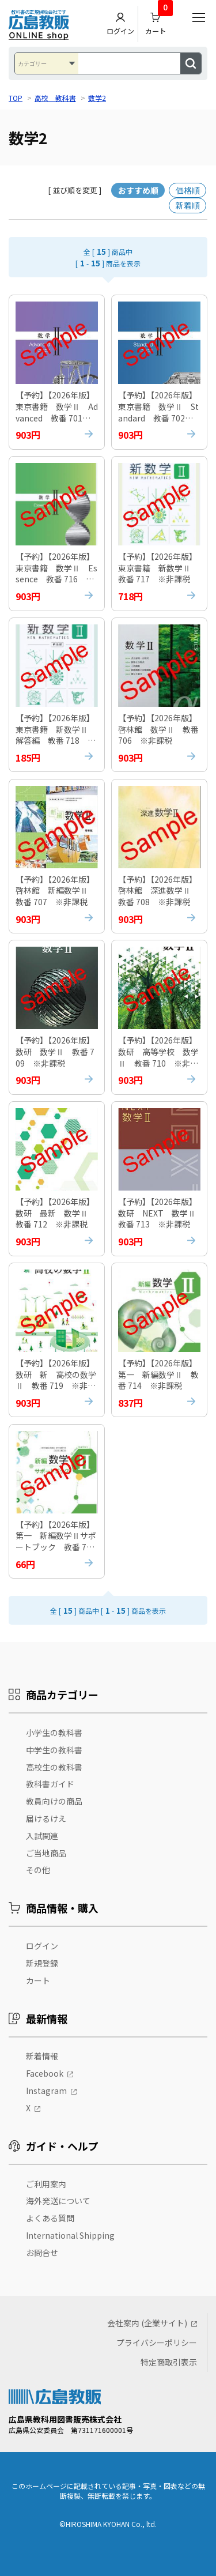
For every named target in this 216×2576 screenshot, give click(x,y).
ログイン (120, 24)
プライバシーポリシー (156, 2342)
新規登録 (42, 1963)
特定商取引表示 (169, 2362)
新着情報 (42, 2056)
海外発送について (58, 2201)
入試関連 (42, 1835)
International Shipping (70, 2235)
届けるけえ (46, 1818)
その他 (38, 1870)
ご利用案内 (46, 2184)
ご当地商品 (46, 1853)
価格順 (188, 190)
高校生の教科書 (54, 1767)
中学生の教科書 (54, 1750)
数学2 (97, 98)
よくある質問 (50, 2218)
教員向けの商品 (54, 1801)
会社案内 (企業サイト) (147, 2323)
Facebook (44, 2074)
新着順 (188, 205)
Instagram (46, 2090)
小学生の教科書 (54, 1732)
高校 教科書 (55, 98)
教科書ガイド (50, 1784)
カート (159, 21)
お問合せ (42, 2252)
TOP (15, 98)
